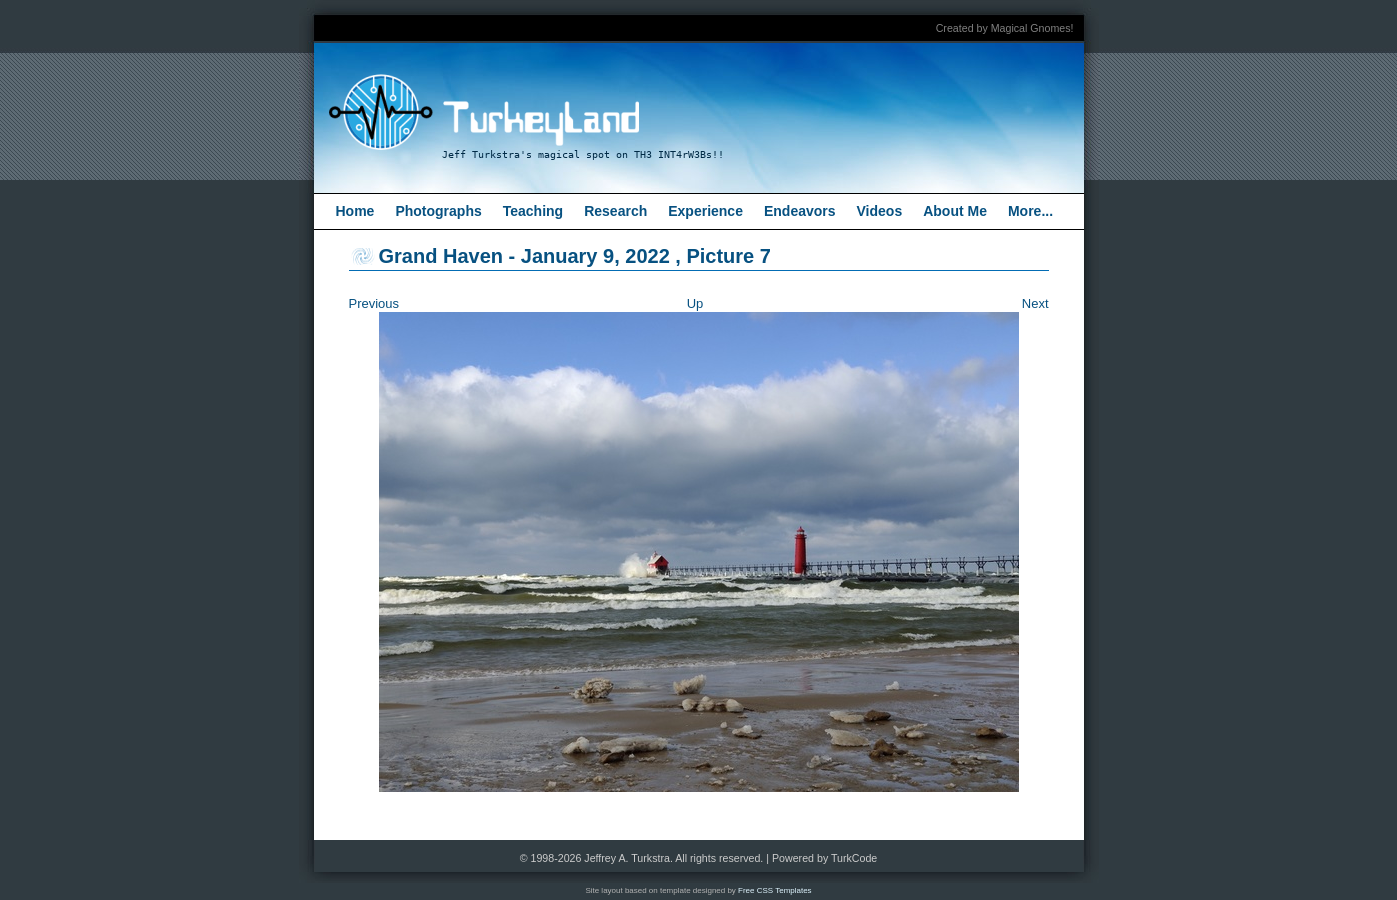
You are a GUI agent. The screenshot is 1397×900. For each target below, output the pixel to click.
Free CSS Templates (775, 890)
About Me (955, 211)
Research (615, 211)
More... (1030, 211)
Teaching (533, 211)
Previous (374, 303)
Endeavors (800, 211)
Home (355, 211)
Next (1035, 303)
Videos (880, 211)
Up (695, 303)
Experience (705, 211)
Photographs (438, 211)
